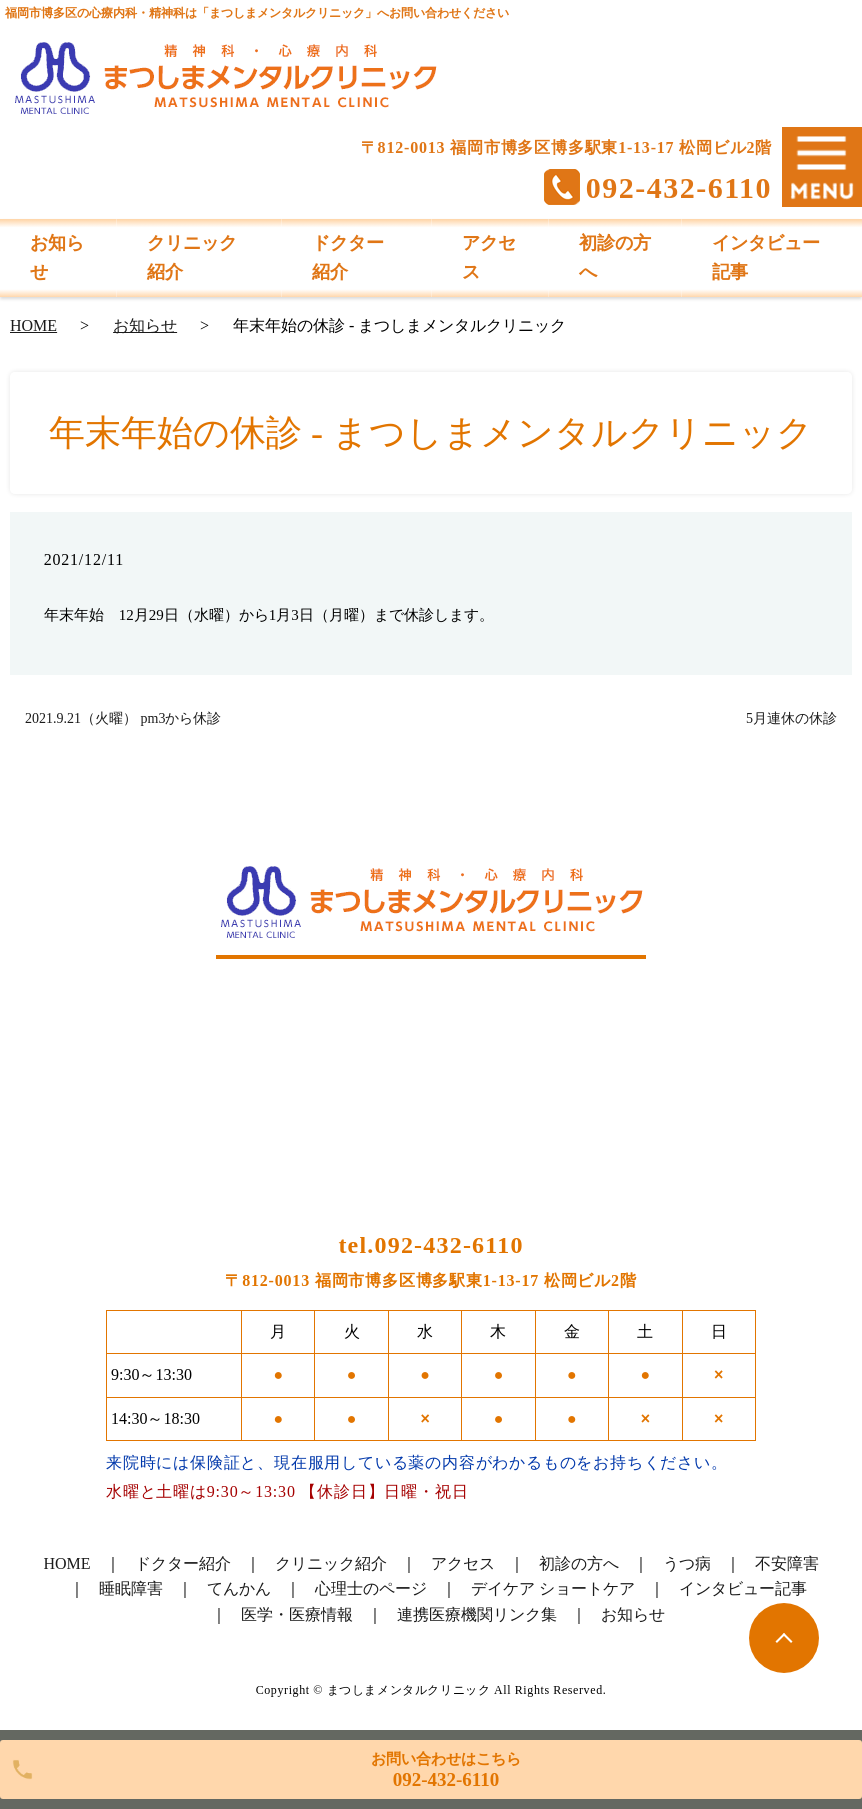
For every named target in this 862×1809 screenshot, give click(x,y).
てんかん (239, 1588)
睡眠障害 (131, 1588)
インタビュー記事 (743, 1588)
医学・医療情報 (297, 1614)
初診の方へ (579, 1563)
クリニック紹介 (331, 1563)
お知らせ (145, 325)
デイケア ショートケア (553, 1588)
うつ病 (687, 1563)
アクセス (463, 1563)
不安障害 (787, 1563)
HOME (33, 325)
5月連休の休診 (791, 718)
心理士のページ (371, 1588)
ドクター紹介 (183, 1563)
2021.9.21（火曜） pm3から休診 (123, 718)
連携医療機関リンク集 (477, 1614)
